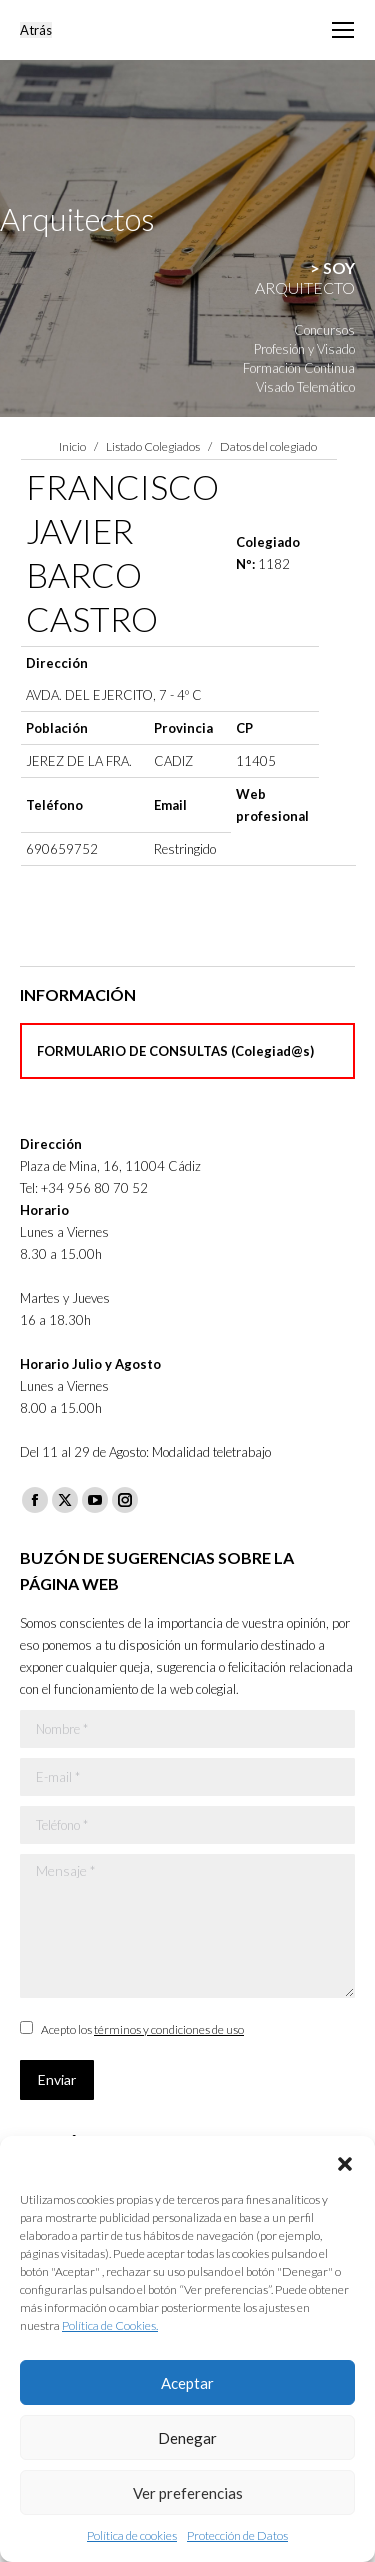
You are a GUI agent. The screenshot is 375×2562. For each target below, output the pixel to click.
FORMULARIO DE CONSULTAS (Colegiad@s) (175, 1051)
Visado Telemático (305, 387)
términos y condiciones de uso (169, 2029)
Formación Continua (299, 368)
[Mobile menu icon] (343, 30)
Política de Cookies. (110, 2325)
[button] (345, 2161)
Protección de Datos (237, 2535)
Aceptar (187, 2383)
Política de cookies (132, 2535)
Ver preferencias (188, 2493)
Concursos (324, 330)
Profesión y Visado (304, 349)
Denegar (187, 2438)
